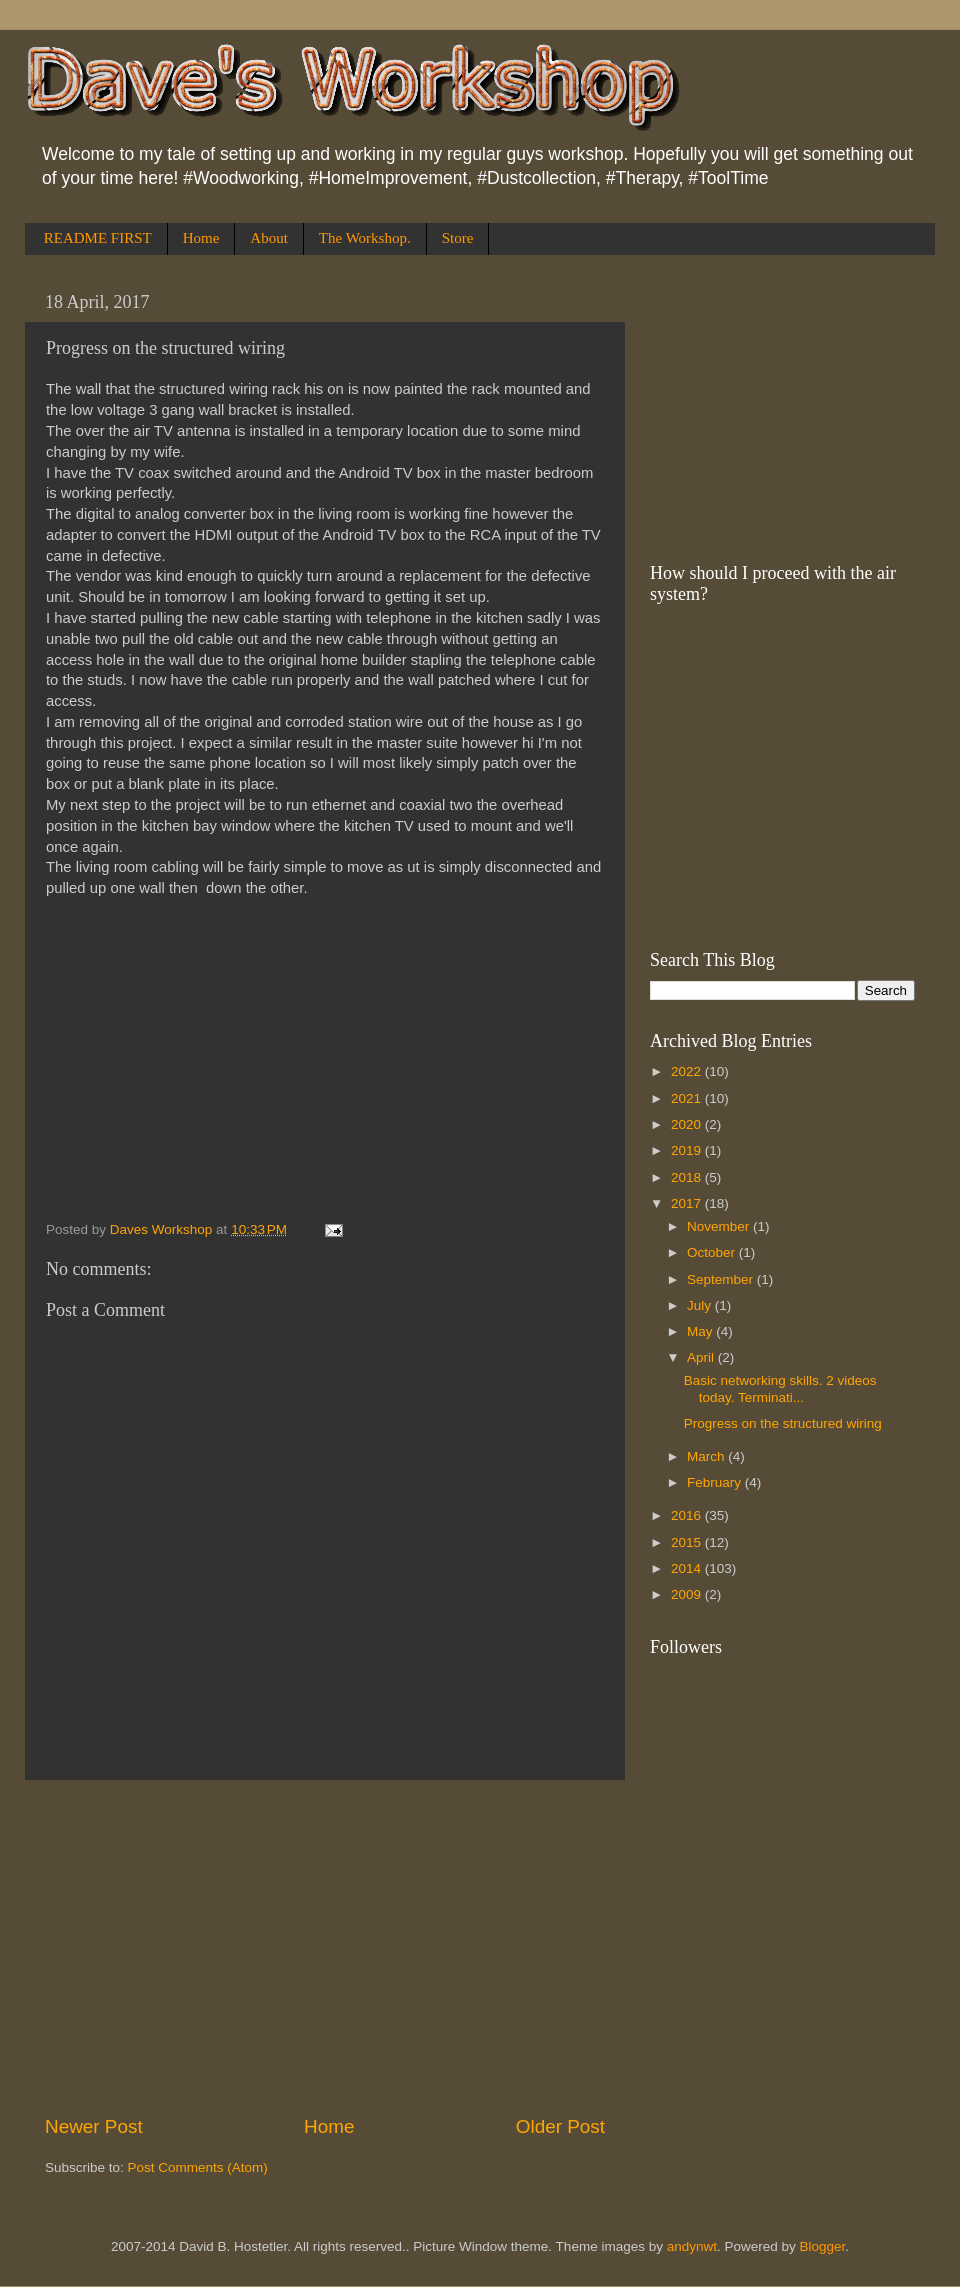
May (701, 1331)
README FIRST (98, 238)
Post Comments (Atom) (198, 2167)
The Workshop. (365, 238)
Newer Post (94, 2126)
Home (201, 238)
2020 (688, 1124)
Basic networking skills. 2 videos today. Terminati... (780, 1388)
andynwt (692, 2246)
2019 (688, 1150)
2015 (688, 1542)
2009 (688, 1594)
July (701, 1305)
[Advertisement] (325, 1947)
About (269, 238)
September (722, 1279)
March (707, 1456)
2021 (688, 1098)
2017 (688, 1203)
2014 (688, 1568)
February (716, 1482)
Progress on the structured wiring (783, 1423)
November (720, 1226)
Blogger (823, 2246)
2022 (688, 1071)
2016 (688, 1515)
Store (458, 238)
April (702, 1357)
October (713, 1252)
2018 (688, 1177)
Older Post (560, 2126)
